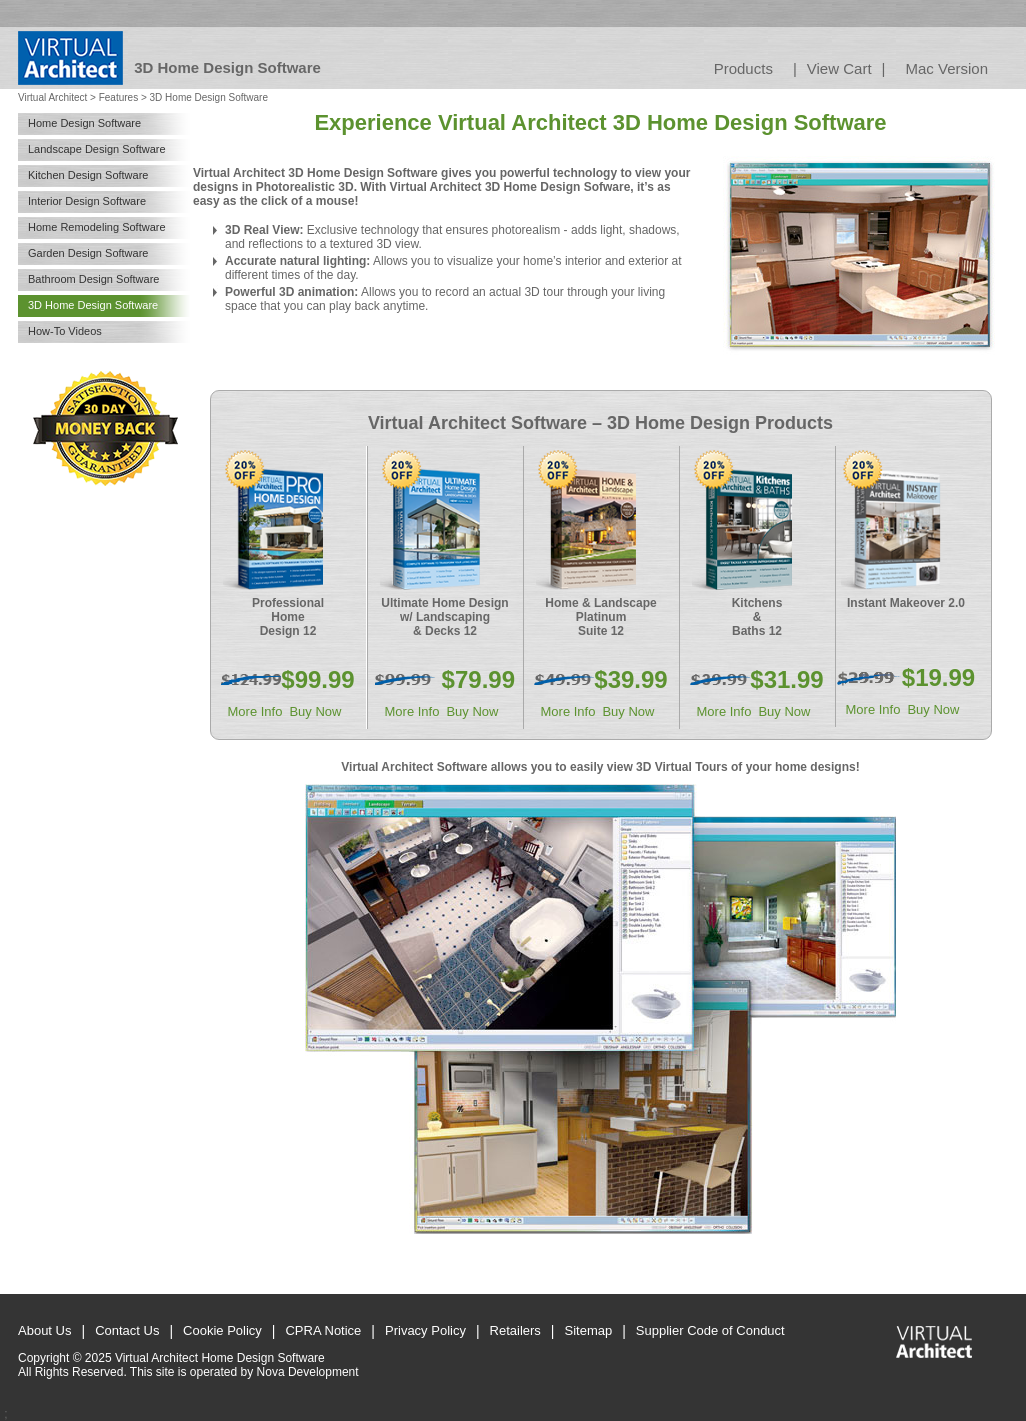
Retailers (515, 1330)
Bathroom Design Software (93, 279)
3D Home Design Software (93, 305)
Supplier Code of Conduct (710, 1330)
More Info (255, 711)
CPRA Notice (323, 1330)
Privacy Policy (425, 1330)
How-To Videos (65, 331)
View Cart (839, 68)
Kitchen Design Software (88, 175)
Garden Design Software (88, 253)
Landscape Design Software (97, 149)
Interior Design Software (87, 201)
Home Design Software (84, 123)
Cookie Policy (222, 1330)
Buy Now (315, 711)
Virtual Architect (52, 97)
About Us (44, 1330)
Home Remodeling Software (97, 227)
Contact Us (127, 1330)
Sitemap (589, 1330)
